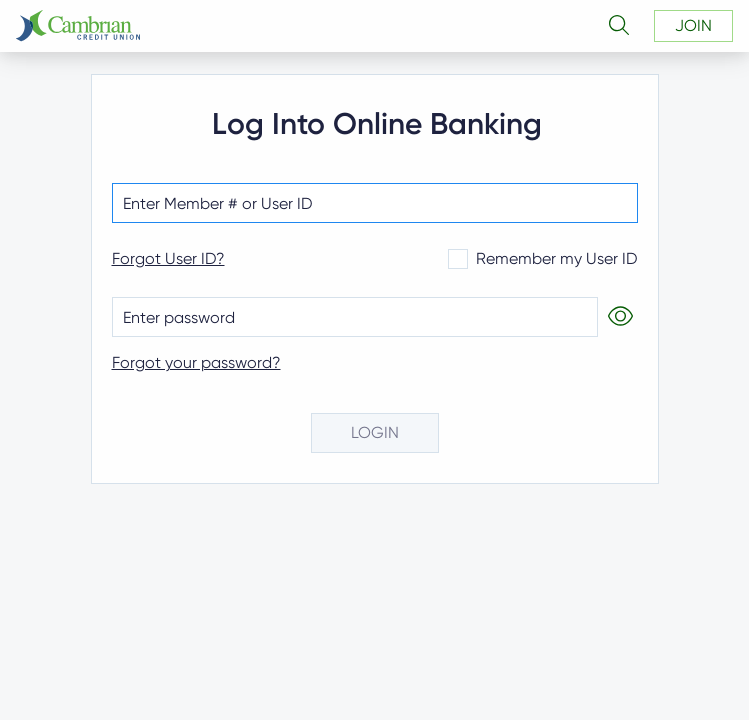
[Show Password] (618, 317)
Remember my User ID (543, 259)
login (375, 432)
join (693, 25)
